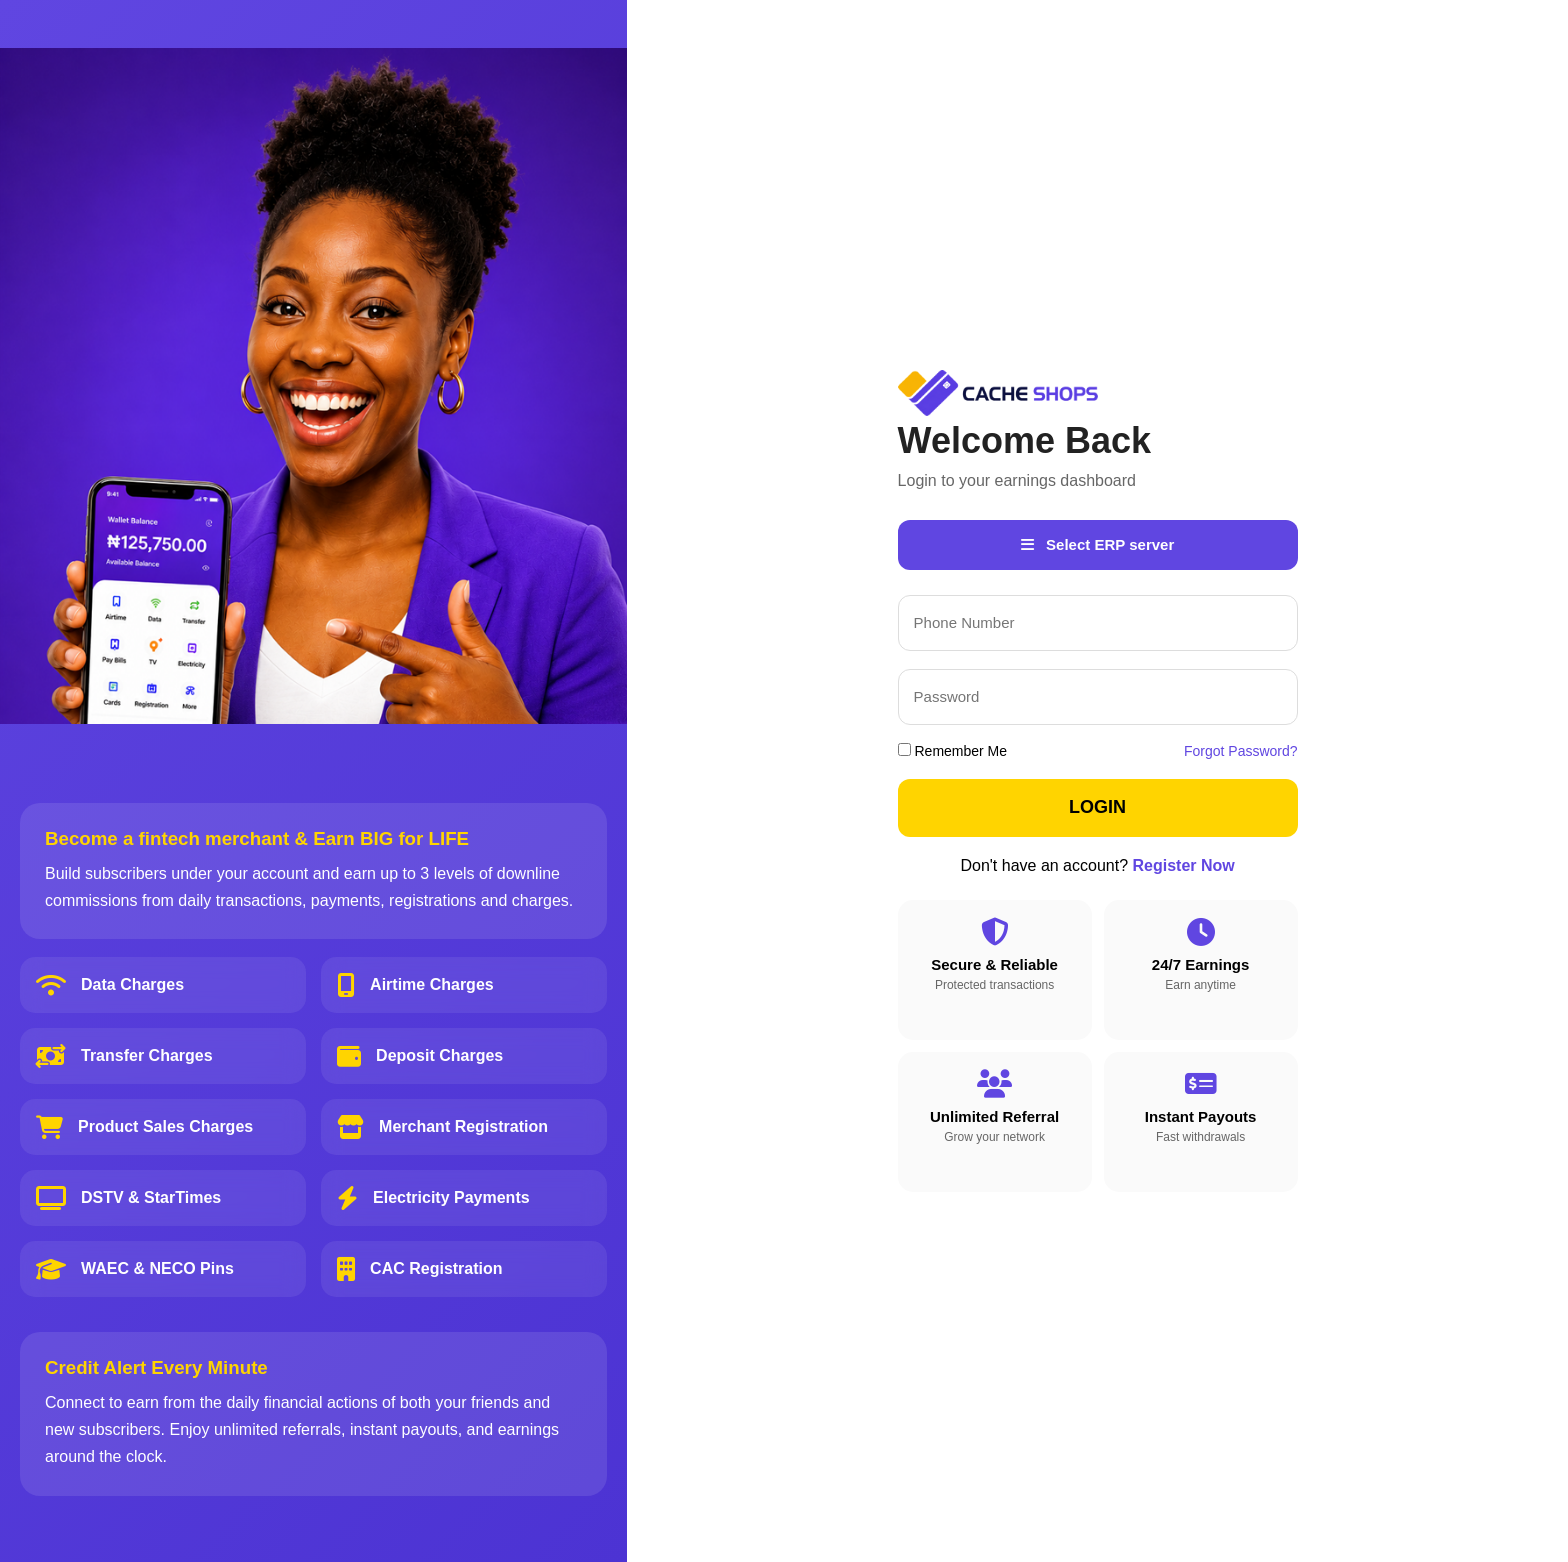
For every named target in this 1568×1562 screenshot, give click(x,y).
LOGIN (1097, 807)
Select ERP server (1097, 544)
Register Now (1184, 865)
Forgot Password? (1241, 751)
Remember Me (952, 751)
